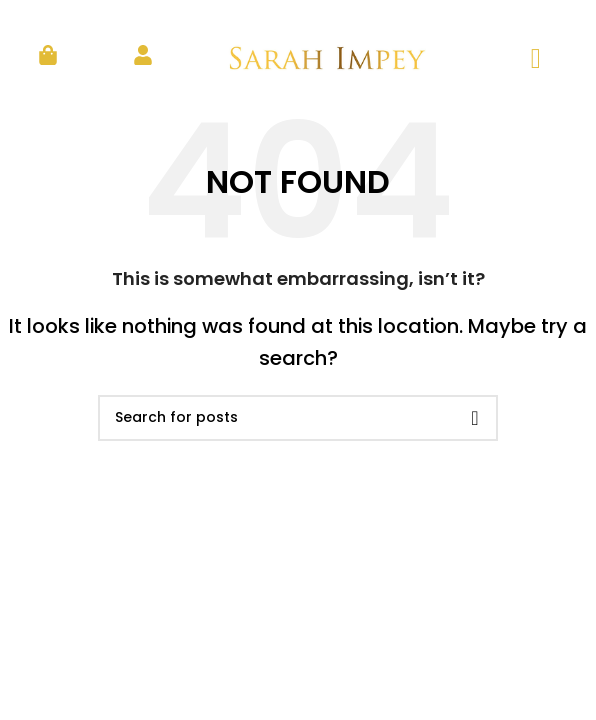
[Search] (298, 418)
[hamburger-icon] (535, 59)
